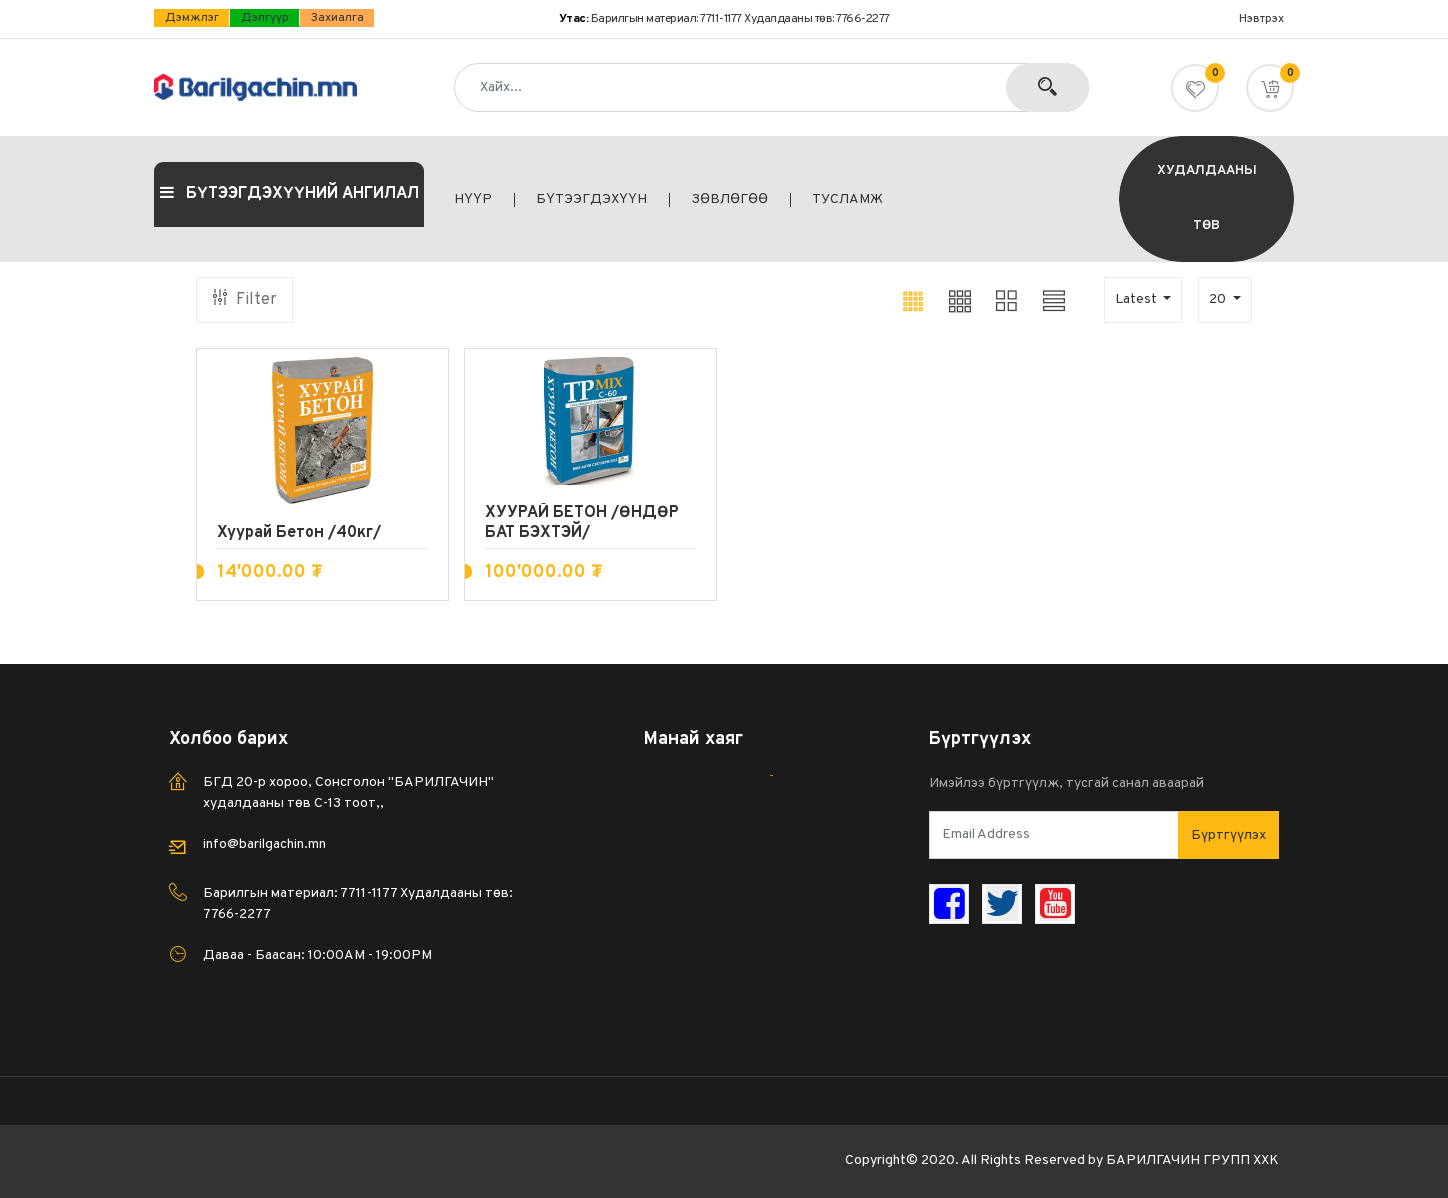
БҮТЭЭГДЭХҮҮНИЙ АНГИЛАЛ (289, 194)
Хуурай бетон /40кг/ (299, 533)
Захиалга (337, 18)
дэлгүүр (265, 18)
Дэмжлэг (192, 18)
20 (1219, 299)
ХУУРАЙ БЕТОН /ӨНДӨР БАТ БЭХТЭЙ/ (582, 523)
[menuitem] (484, 200)
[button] (1270, 88)
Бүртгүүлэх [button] (1228, 835)
